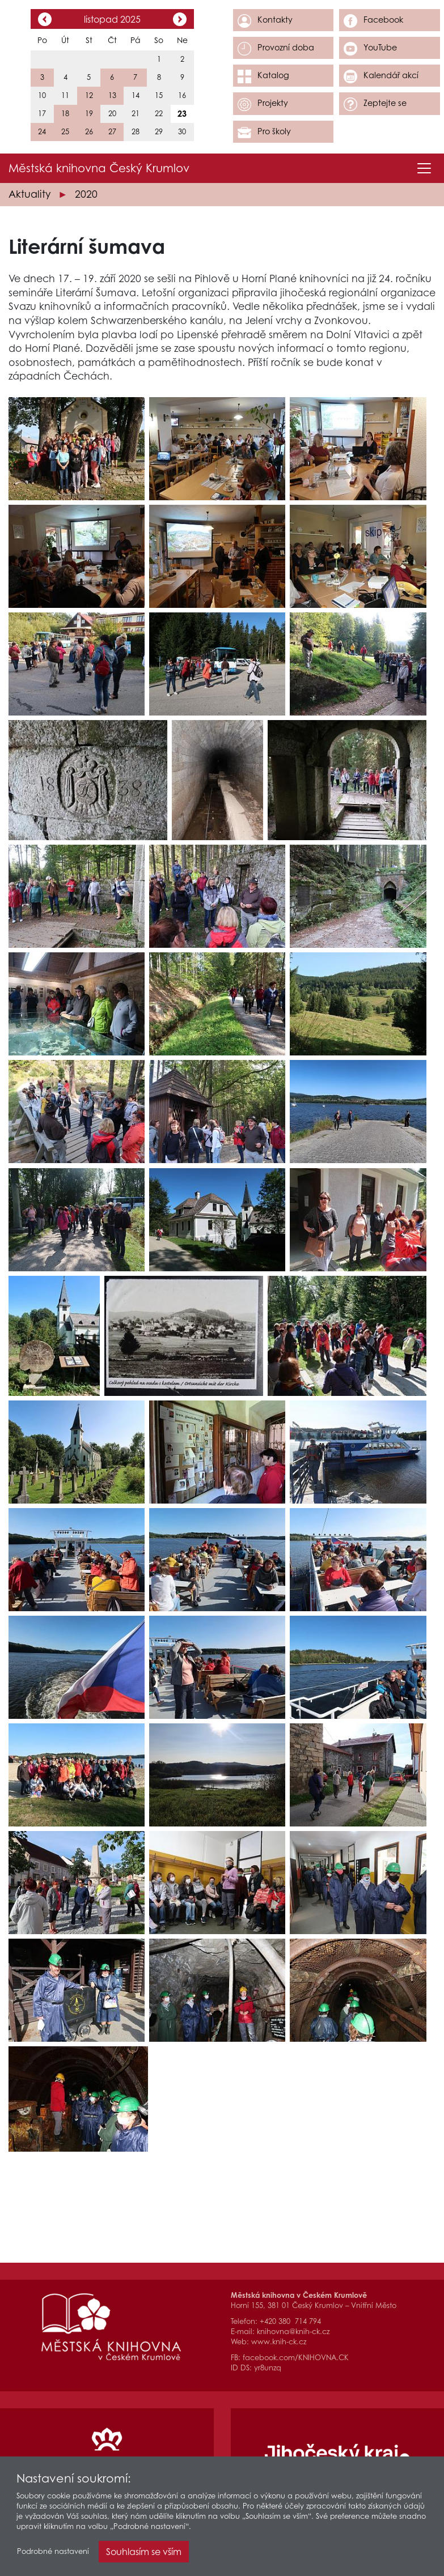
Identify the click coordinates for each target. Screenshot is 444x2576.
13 (112, 95)
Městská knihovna (99, 168)
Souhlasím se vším (143, 2552)
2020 (86, 194)
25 (65, 131)
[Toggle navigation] (424, 168)
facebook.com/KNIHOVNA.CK (296, 2357)
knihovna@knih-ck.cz (293, 2331)
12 (89, 95)
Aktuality (29, 194)
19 (89, 113)
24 (42, 131)
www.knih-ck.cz (278, 2341)
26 (89, 131)
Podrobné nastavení (53, 2552)
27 (112, 131)
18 (65, 113)
